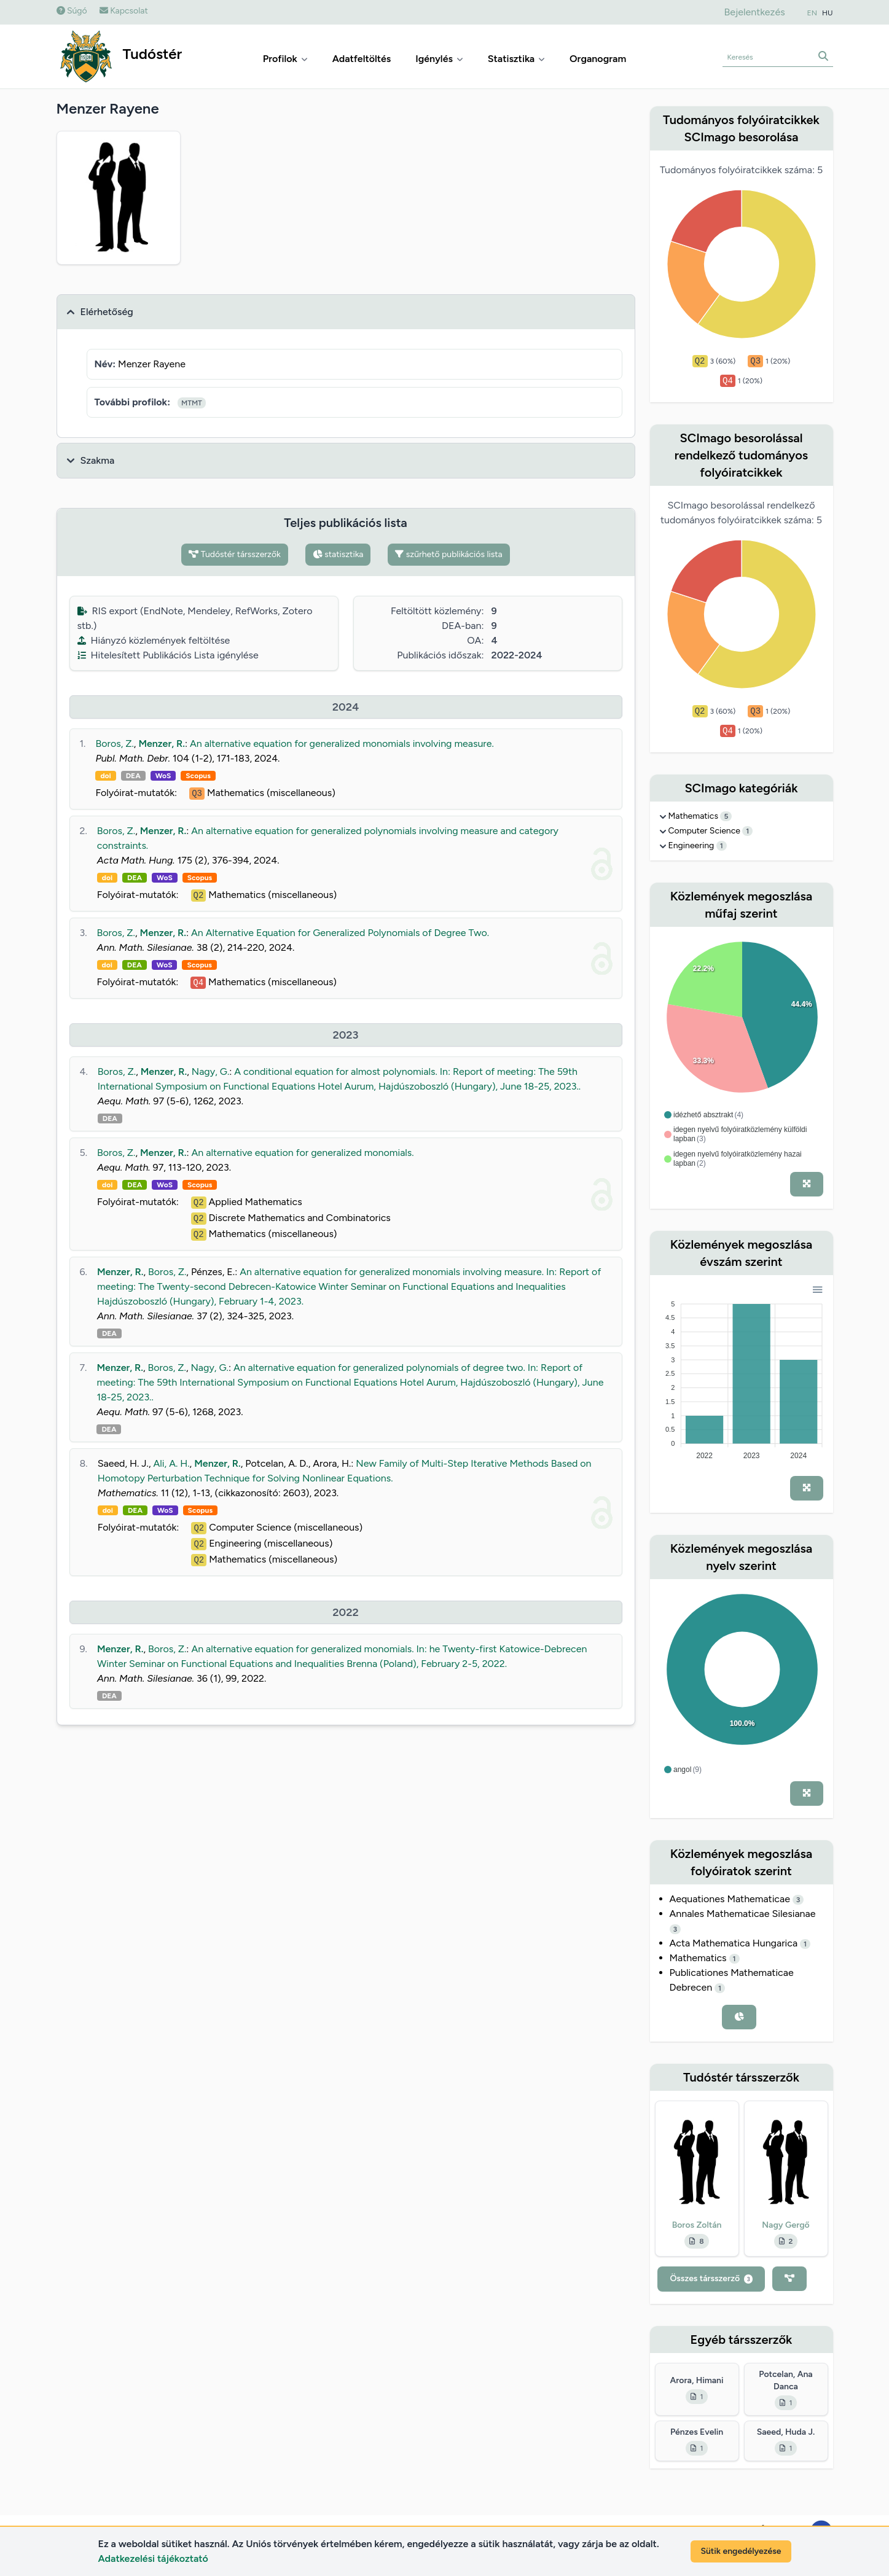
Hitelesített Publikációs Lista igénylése (168, 655)
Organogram (598, 58)
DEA (133, 775)
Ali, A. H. (172, 1463)
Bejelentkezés (754, 12)
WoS (163, 775)
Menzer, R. (161, 743)
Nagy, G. (210, 1071)
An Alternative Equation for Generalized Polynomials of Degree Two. (340, 933)
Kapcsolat (124, 11)
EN (812, 13)
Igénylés (439, 58)
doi (105, 775)
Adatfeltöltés (361, 58)
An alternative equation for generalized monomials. (303, 1152)
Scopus (198, 775)
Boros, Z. (114, 743)
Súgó (72, 11)
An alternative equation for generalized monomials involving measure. (342, 743)
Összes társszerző (711, 2278)
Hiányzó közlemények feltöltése (153, 640)
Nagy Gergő (785, 2225)
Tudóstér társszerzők (235, 554)
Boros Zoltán (697, 2225)
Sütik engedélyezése (740, 2551)
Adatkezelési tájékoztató (153, 2558)
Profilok (285, 58)
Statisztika (516, 58)
